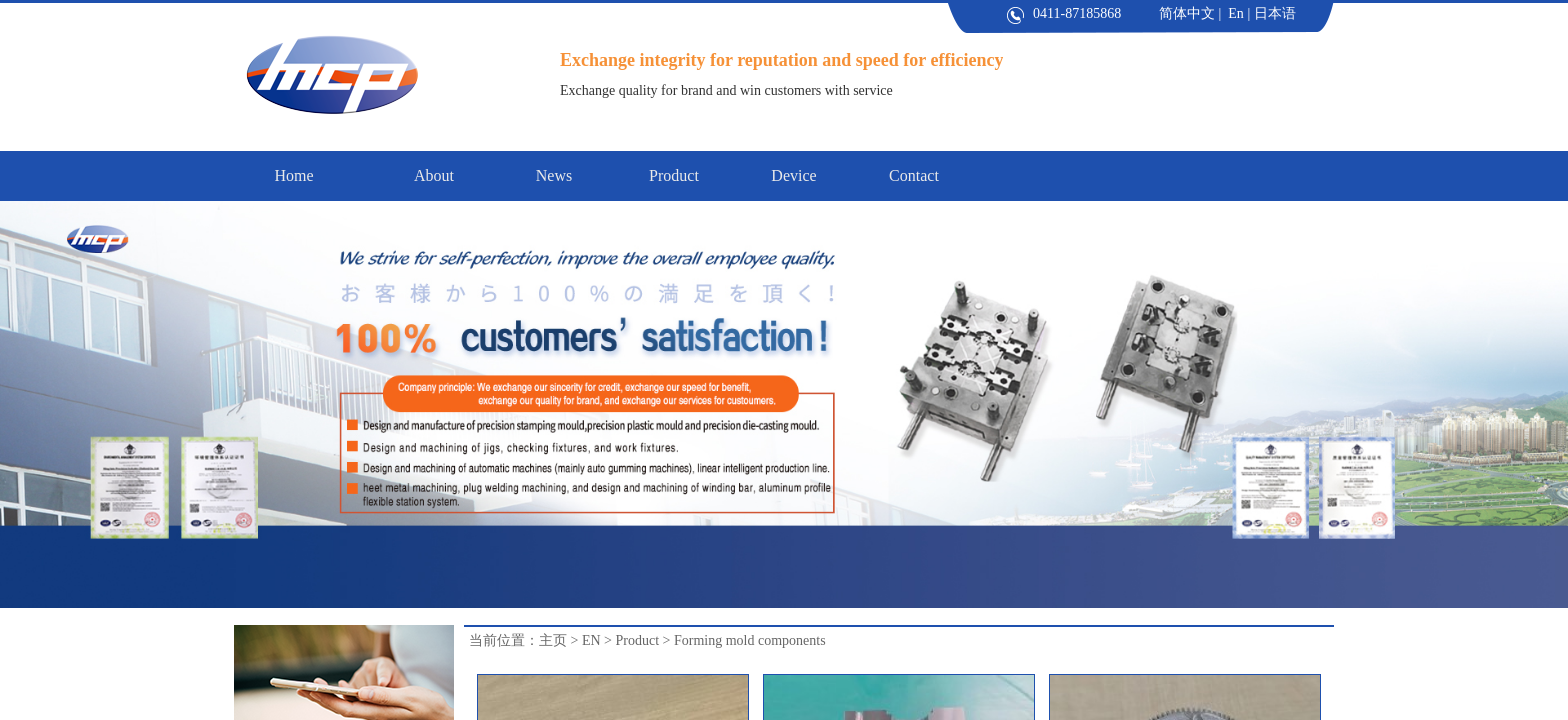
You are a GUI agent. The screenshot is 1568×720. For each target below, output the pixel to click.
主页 (553, 640)
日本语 (1275, 13)
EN (591, 640)
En (1236, 13)
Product (637, 640)
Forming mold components (750, 640)
